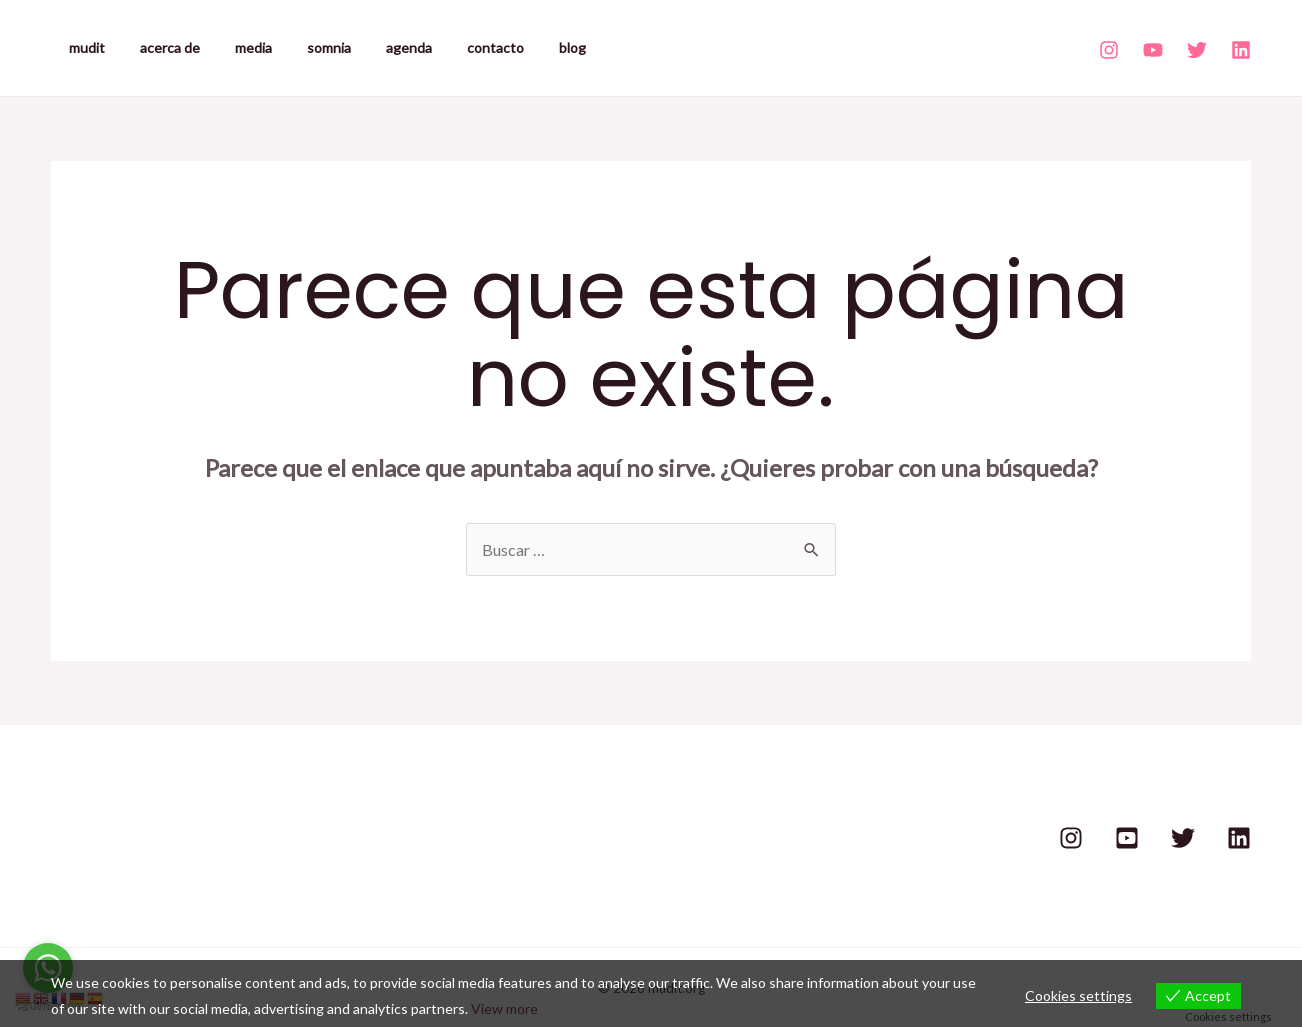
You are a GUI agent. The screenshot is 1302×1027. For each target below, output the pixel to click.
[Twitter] (1197, 50)
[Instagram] (1109, 50)
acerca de (159, 47)
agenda (377, 47)
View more (504, 1008)
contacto (456, 47)
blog (526, 47)
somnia (304, 47)
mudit (83, 47)
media (235, 47)
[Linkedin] (1241, 50)
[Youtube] (1153, 50)
